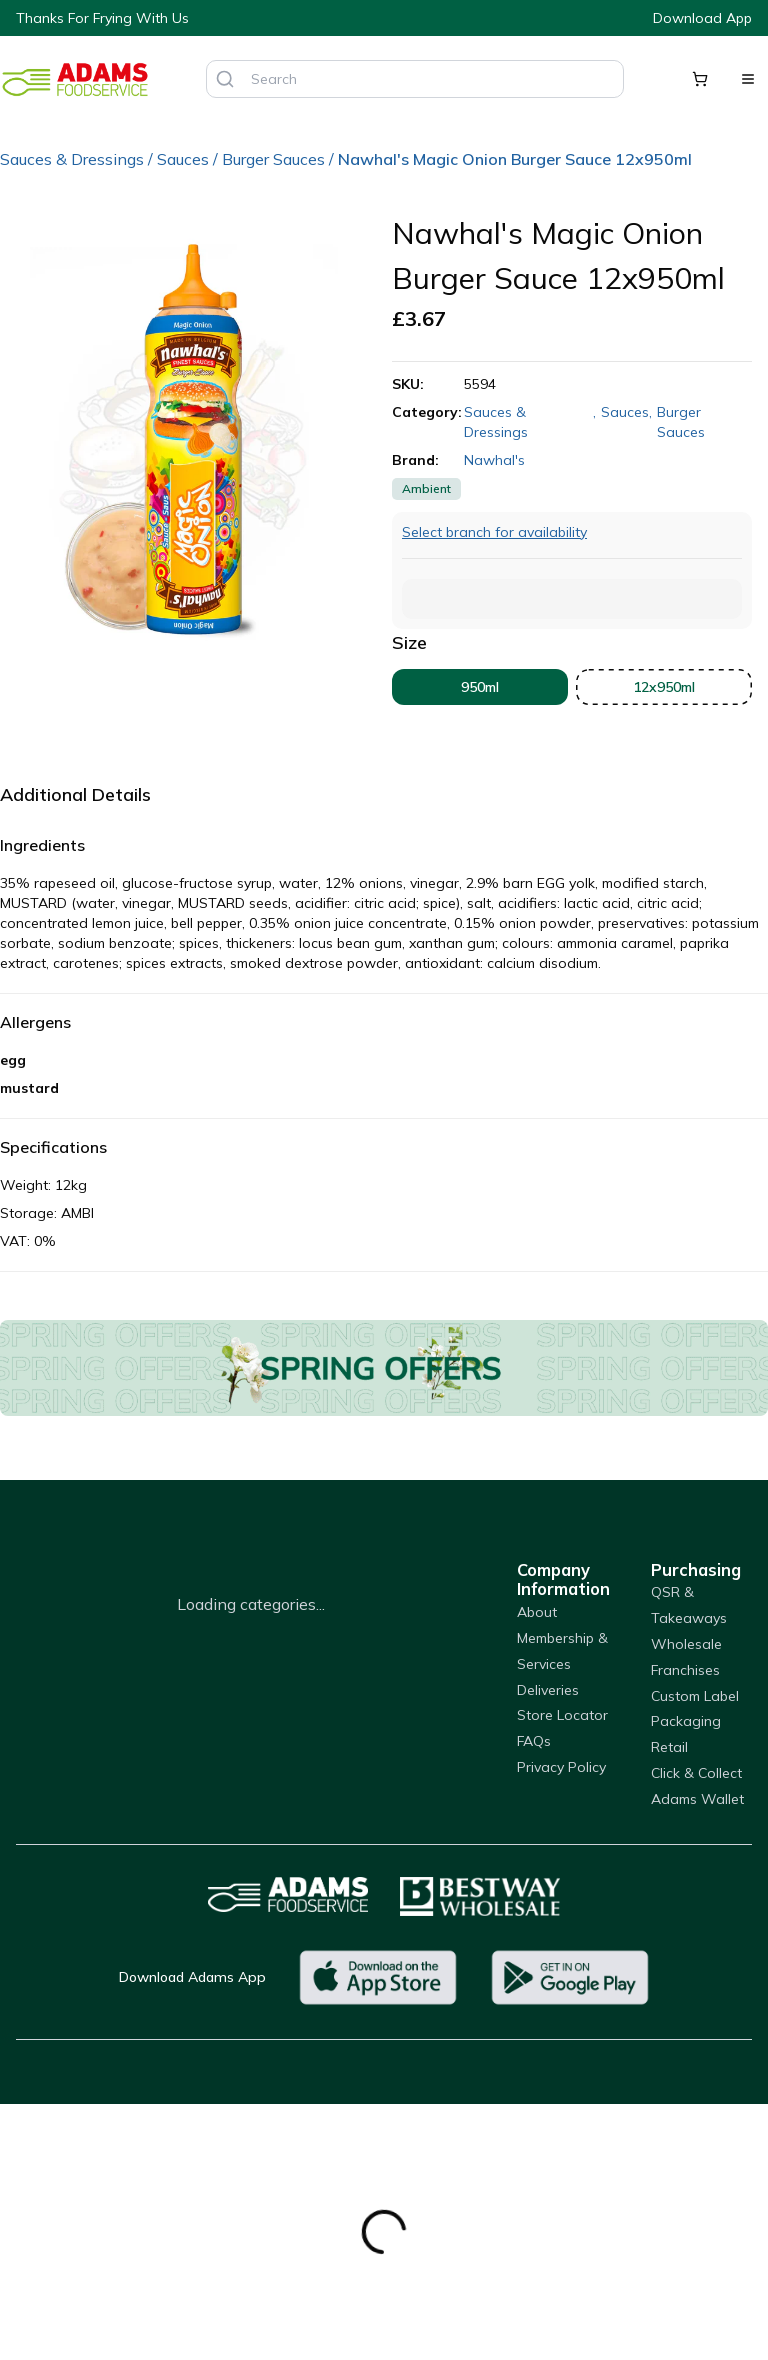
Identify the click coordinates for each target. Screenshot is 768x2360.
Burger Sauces (273, 159)
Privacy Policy (561, 1767)
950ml (480, 687)
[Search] (225, 79)
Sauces (183, 159)
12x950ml (664, 687)
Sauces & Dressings (72, 159)
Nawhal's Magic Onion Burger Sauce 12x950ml (515, 159)
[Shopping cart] (700, 79)
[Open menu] (748, 79)
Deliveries (548, 1690)
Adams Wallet (697, 1799)
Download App (702, 18)
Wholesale (686, 1644)
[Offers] (384, 1368)
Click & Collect (696, 1773)
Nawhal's (494, 460)
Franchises (685, 1670)
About (537, 1612)
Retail (669, 1747)
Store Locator (562, 1715)
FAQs (534, 1741)
